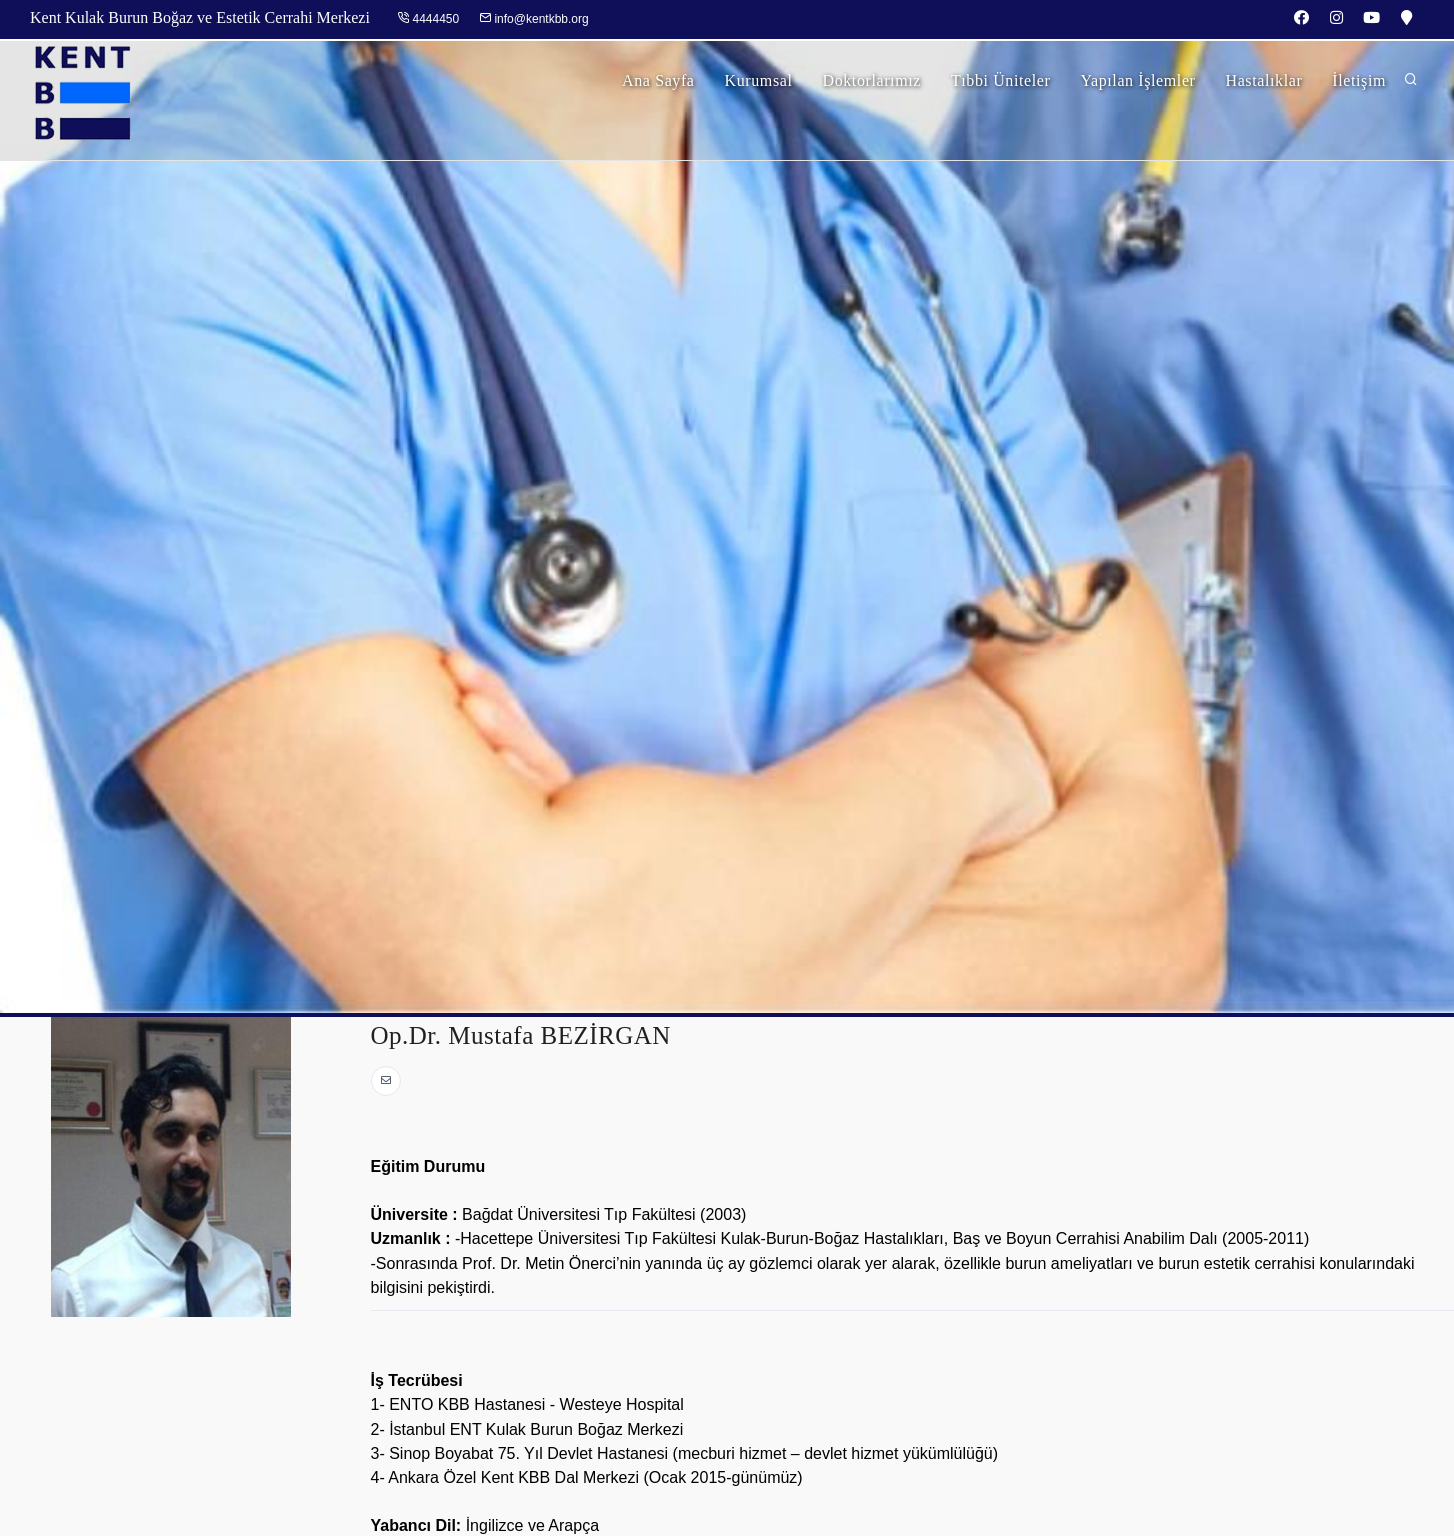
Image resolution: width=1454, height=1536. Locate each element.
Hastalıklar (1264, 80)
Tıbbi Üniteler (1001, 80)
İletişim (1359, 80)
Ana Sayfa (658, 80)
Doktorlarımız (871, 80)
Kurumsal (759, 80)
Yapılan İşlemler (1137, 80)
